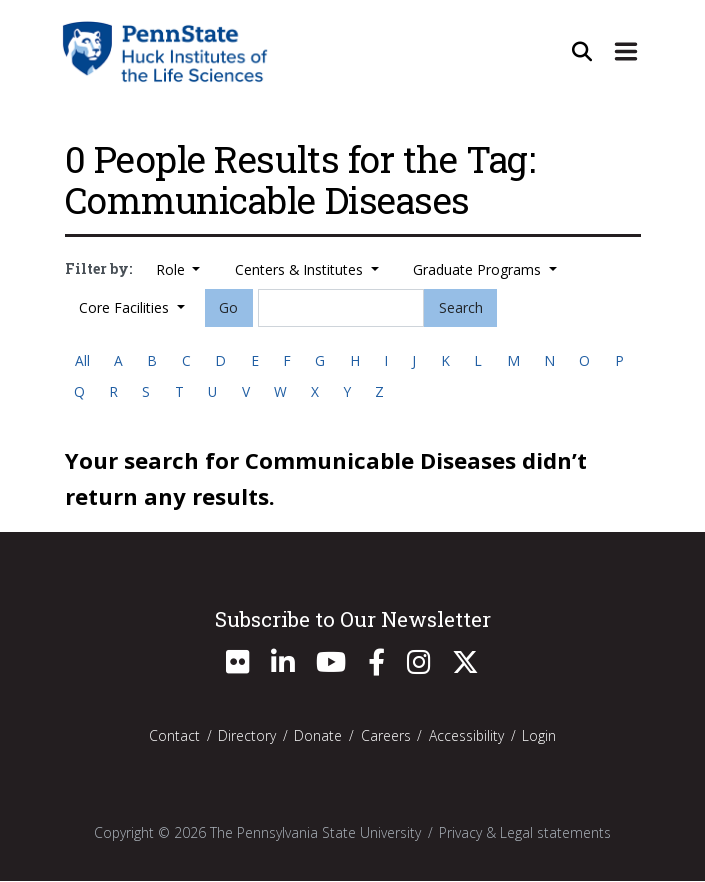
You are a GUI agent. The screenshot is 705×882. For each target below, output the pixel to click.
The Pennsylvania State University (315, 833)
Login (539, 736)
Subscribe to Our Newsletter (353, 619)
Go (228, 307)
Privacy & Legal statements (525, 833)
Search (461, 307)
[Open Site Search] (582, 51)
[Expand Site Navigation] (626, 51)
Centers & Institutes (301, 269)
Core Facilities (126, 307)
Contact (174, 736)
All (82, 360)
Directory (247, 736)
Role (172, 269)
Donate (318, 736)
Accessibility (466, 736)
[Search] (341, 308)
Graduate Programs (479, 269)
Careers (386, 736)
